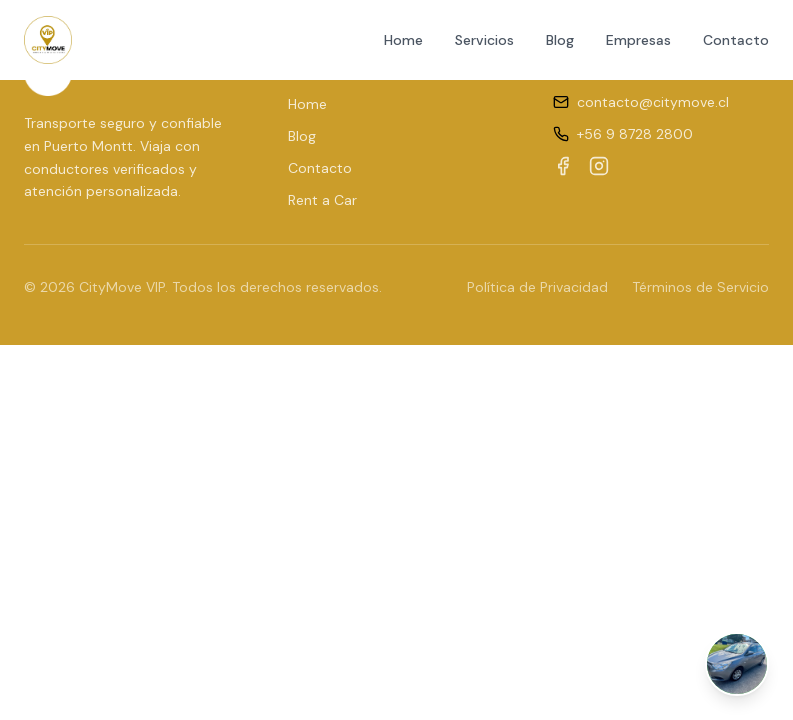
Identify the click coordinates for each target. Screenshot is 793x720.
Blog (560, 40)
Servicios (484, 40)
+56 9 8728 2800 (635, 134)
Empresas (638, 40)
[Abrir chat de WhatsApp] (737, 664)
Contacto (736, 40)
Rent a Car (322, 200)
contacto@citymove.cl (653, 102)
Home (403, 40)
